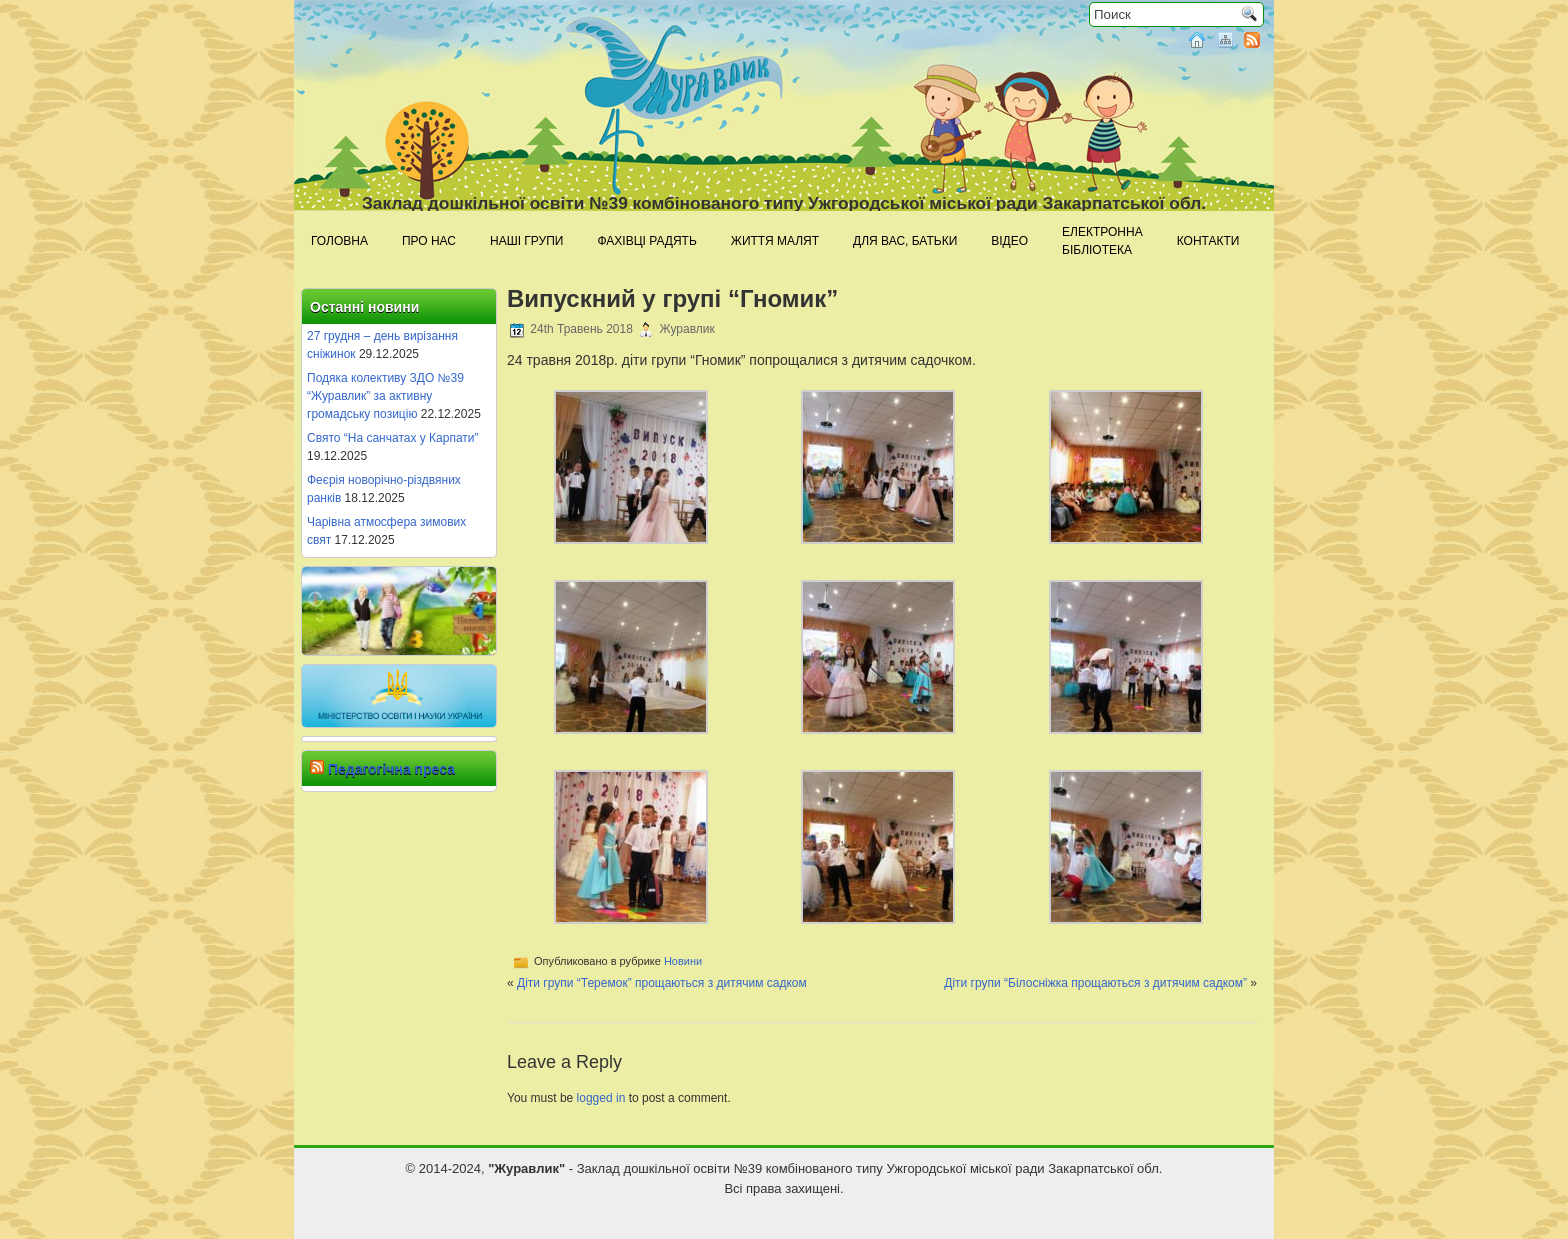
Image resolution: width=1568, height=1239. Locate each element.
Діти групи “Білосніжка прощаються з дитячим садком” (1095, 983)
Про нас (429, 241)
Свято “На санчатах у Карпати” (393, 438)
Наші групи (526, 241)
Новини (683, 961)
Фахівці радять (646, 241)
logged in (601, 1098)
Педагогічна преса (391, 769)
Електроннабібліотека (1102, 241)
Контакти (1208, 241)
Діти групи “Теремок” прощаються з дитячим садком (662, 983)
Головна (339, 241)
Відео (1009, 241)
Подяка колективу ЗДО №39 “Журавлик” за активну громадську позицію (385, 396)
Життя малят (775, 241)
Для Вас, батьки (905, 241)
